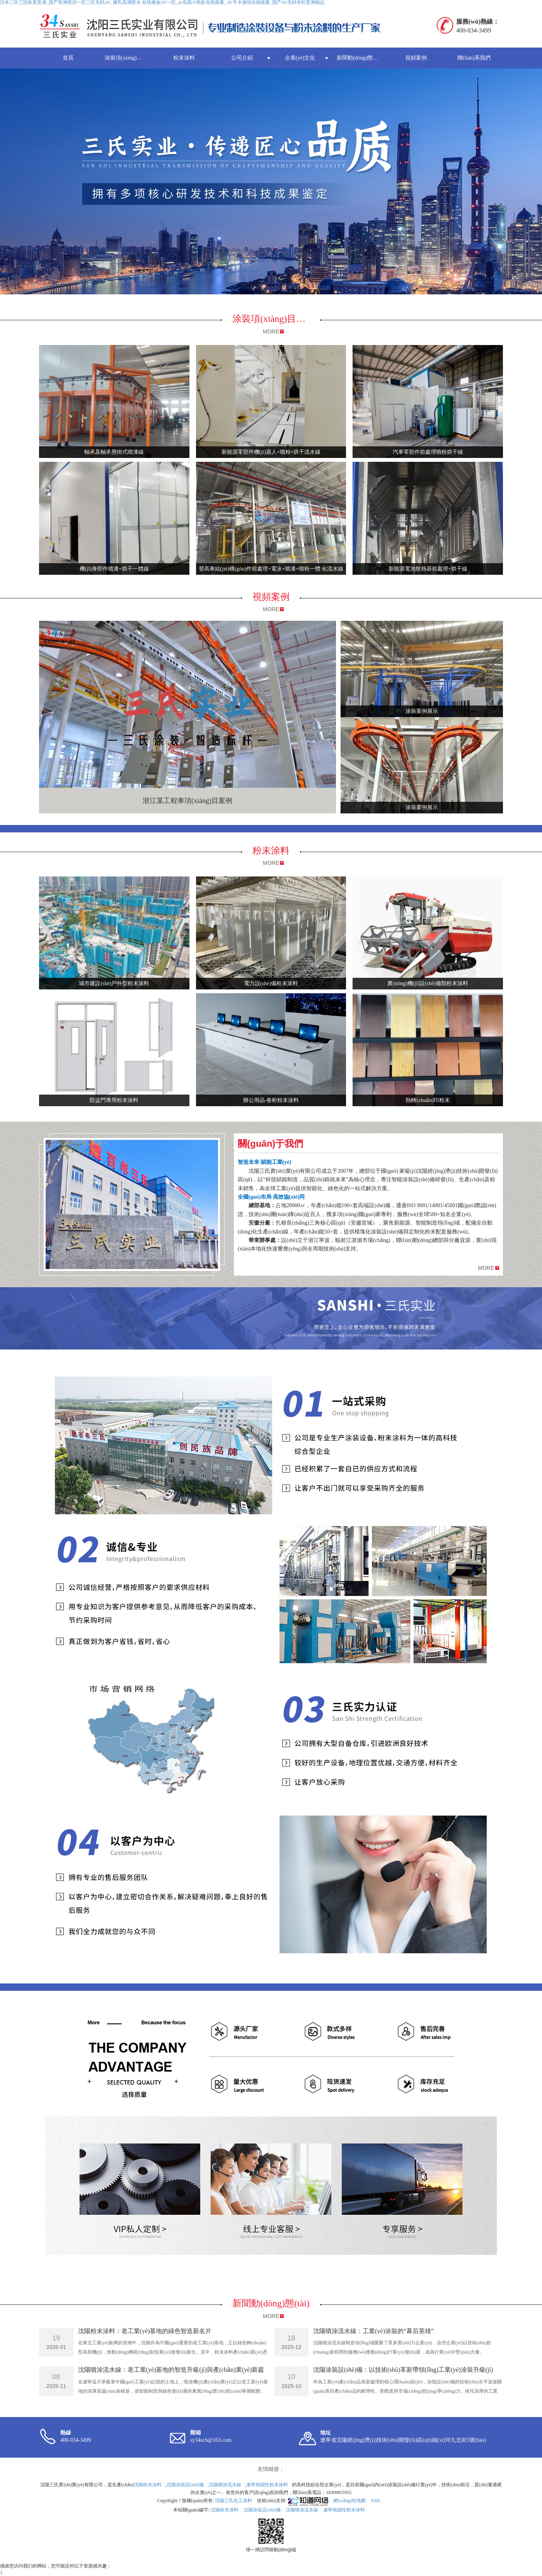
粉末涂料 (184, 58)
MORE (271, 331)
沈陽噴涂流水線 (225, 2484)
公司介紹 (242, 58)
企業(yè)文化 (300, 58)
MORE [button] (486, 1268)
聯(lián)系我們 (474, 58)
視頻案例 (416, 58)
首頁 (68, 58)
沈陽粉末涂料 (148, 2484)
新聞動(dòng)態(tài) (359, 58)
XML (376, 2500)
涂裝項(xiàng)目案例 (129, 58)
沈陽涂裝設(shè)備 (185, 2484)
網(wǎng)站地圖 (349, 2500)
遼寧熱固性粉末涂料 (267, 2484)
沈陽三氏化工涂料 (233, 2500)
